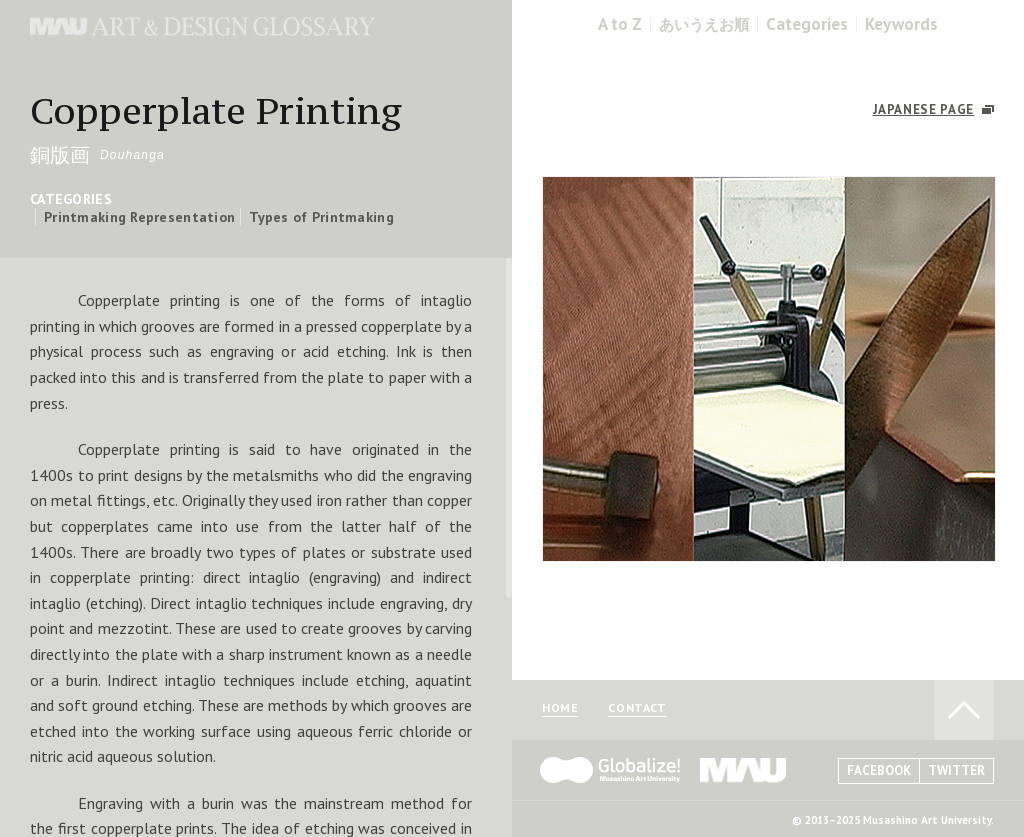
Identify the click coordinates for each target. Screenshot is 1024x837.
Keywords (901, 24)
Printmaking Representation (139, 217)
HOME (560, 708)
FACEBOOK (879, 770)
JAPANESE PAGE (923, 109)
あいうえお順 (704, 24)
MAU (744, 770)
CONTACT (637, 708)
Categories (807, 24)
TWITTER (956, 770)
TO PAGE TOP (964, 710)
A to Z (620, 24)
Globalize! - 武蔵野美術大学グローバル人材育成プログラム (610, 770)
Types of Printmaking (321, 217)
